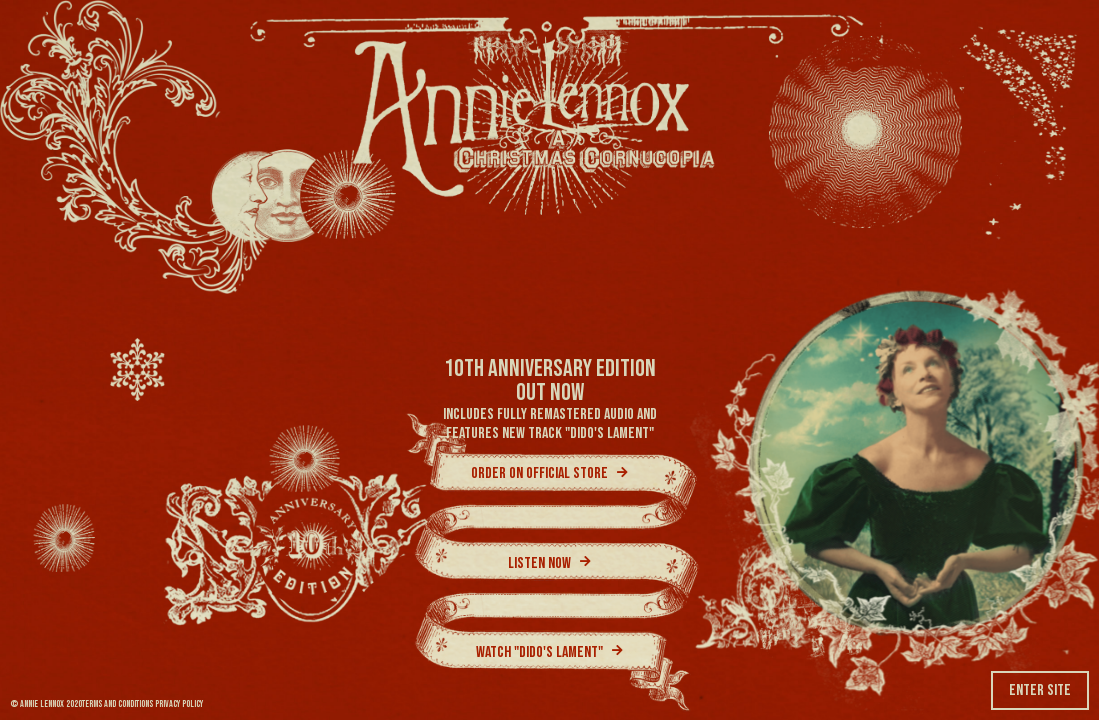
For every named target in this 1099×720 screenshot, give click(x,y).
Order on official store (549, 474)
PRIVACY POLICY (179, 704)
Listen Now (549, 564)
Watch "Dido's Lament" (549, 653)
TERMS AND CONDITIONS (117, 704)
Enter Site (1040, 690)
